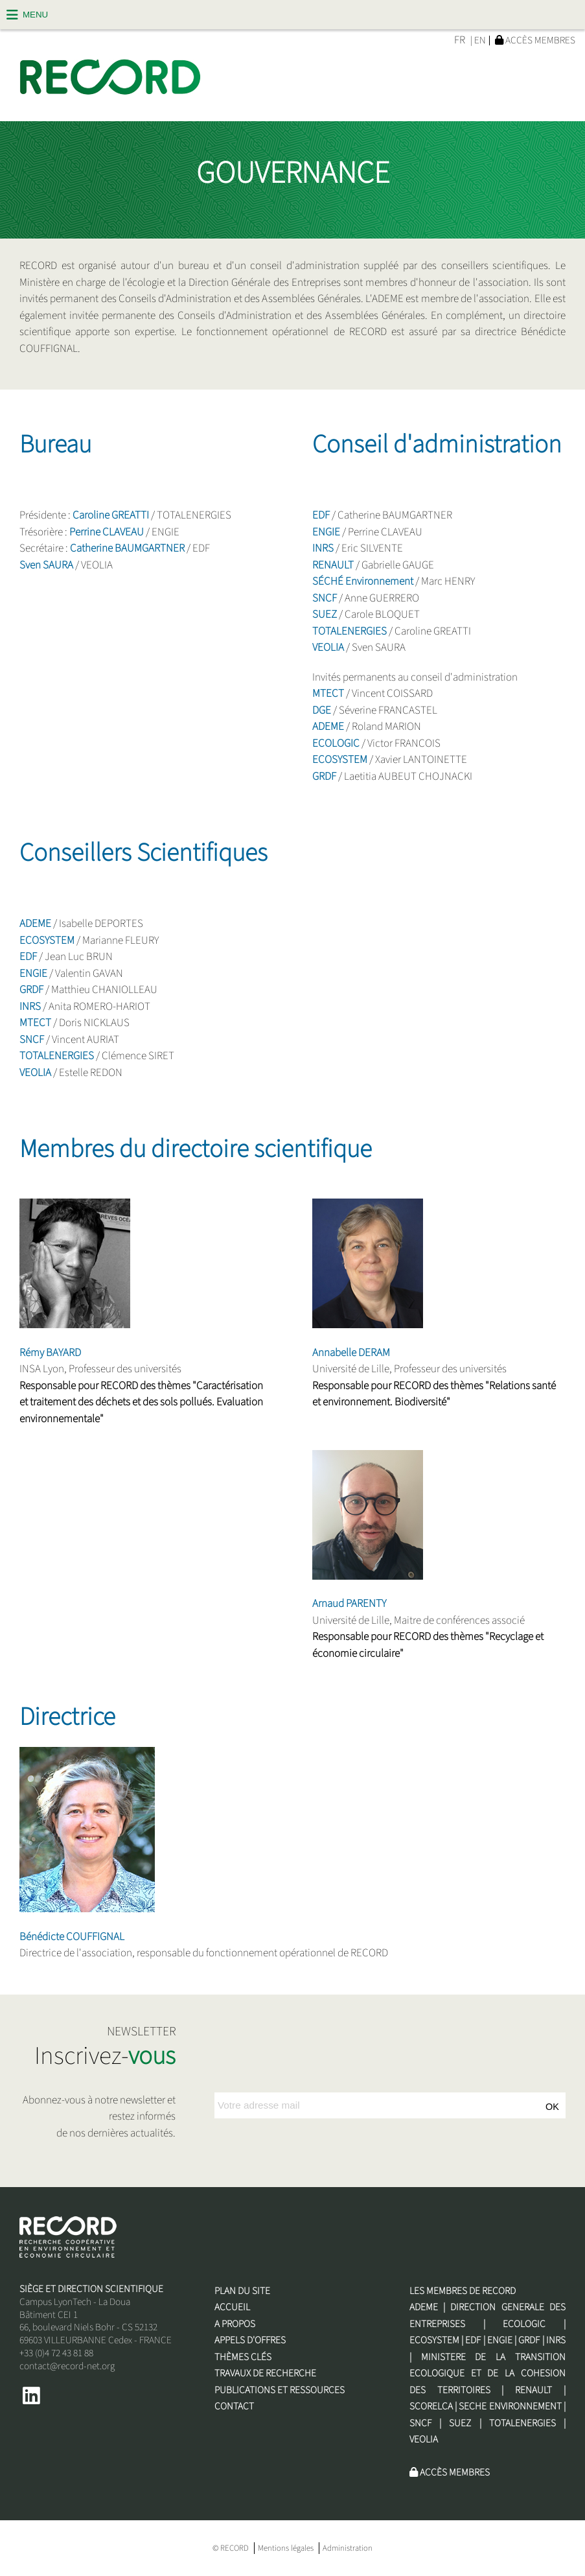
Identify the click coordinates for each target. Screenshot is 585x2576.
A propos (234, 2324)
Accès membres (535, 40)
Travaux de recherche (265, 2373)
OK (552, 2107)
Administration (348, 2548)
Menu (35, 14)
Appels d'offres (250, 2340)
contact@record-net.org (67, 2366)
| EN (478, 40)
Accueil (232, 2307)
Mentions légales (286, 2548)
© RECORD (230, 2548)
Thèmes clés (242, 2357)
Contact (234, 2406)
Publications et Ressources (279, 2390)
